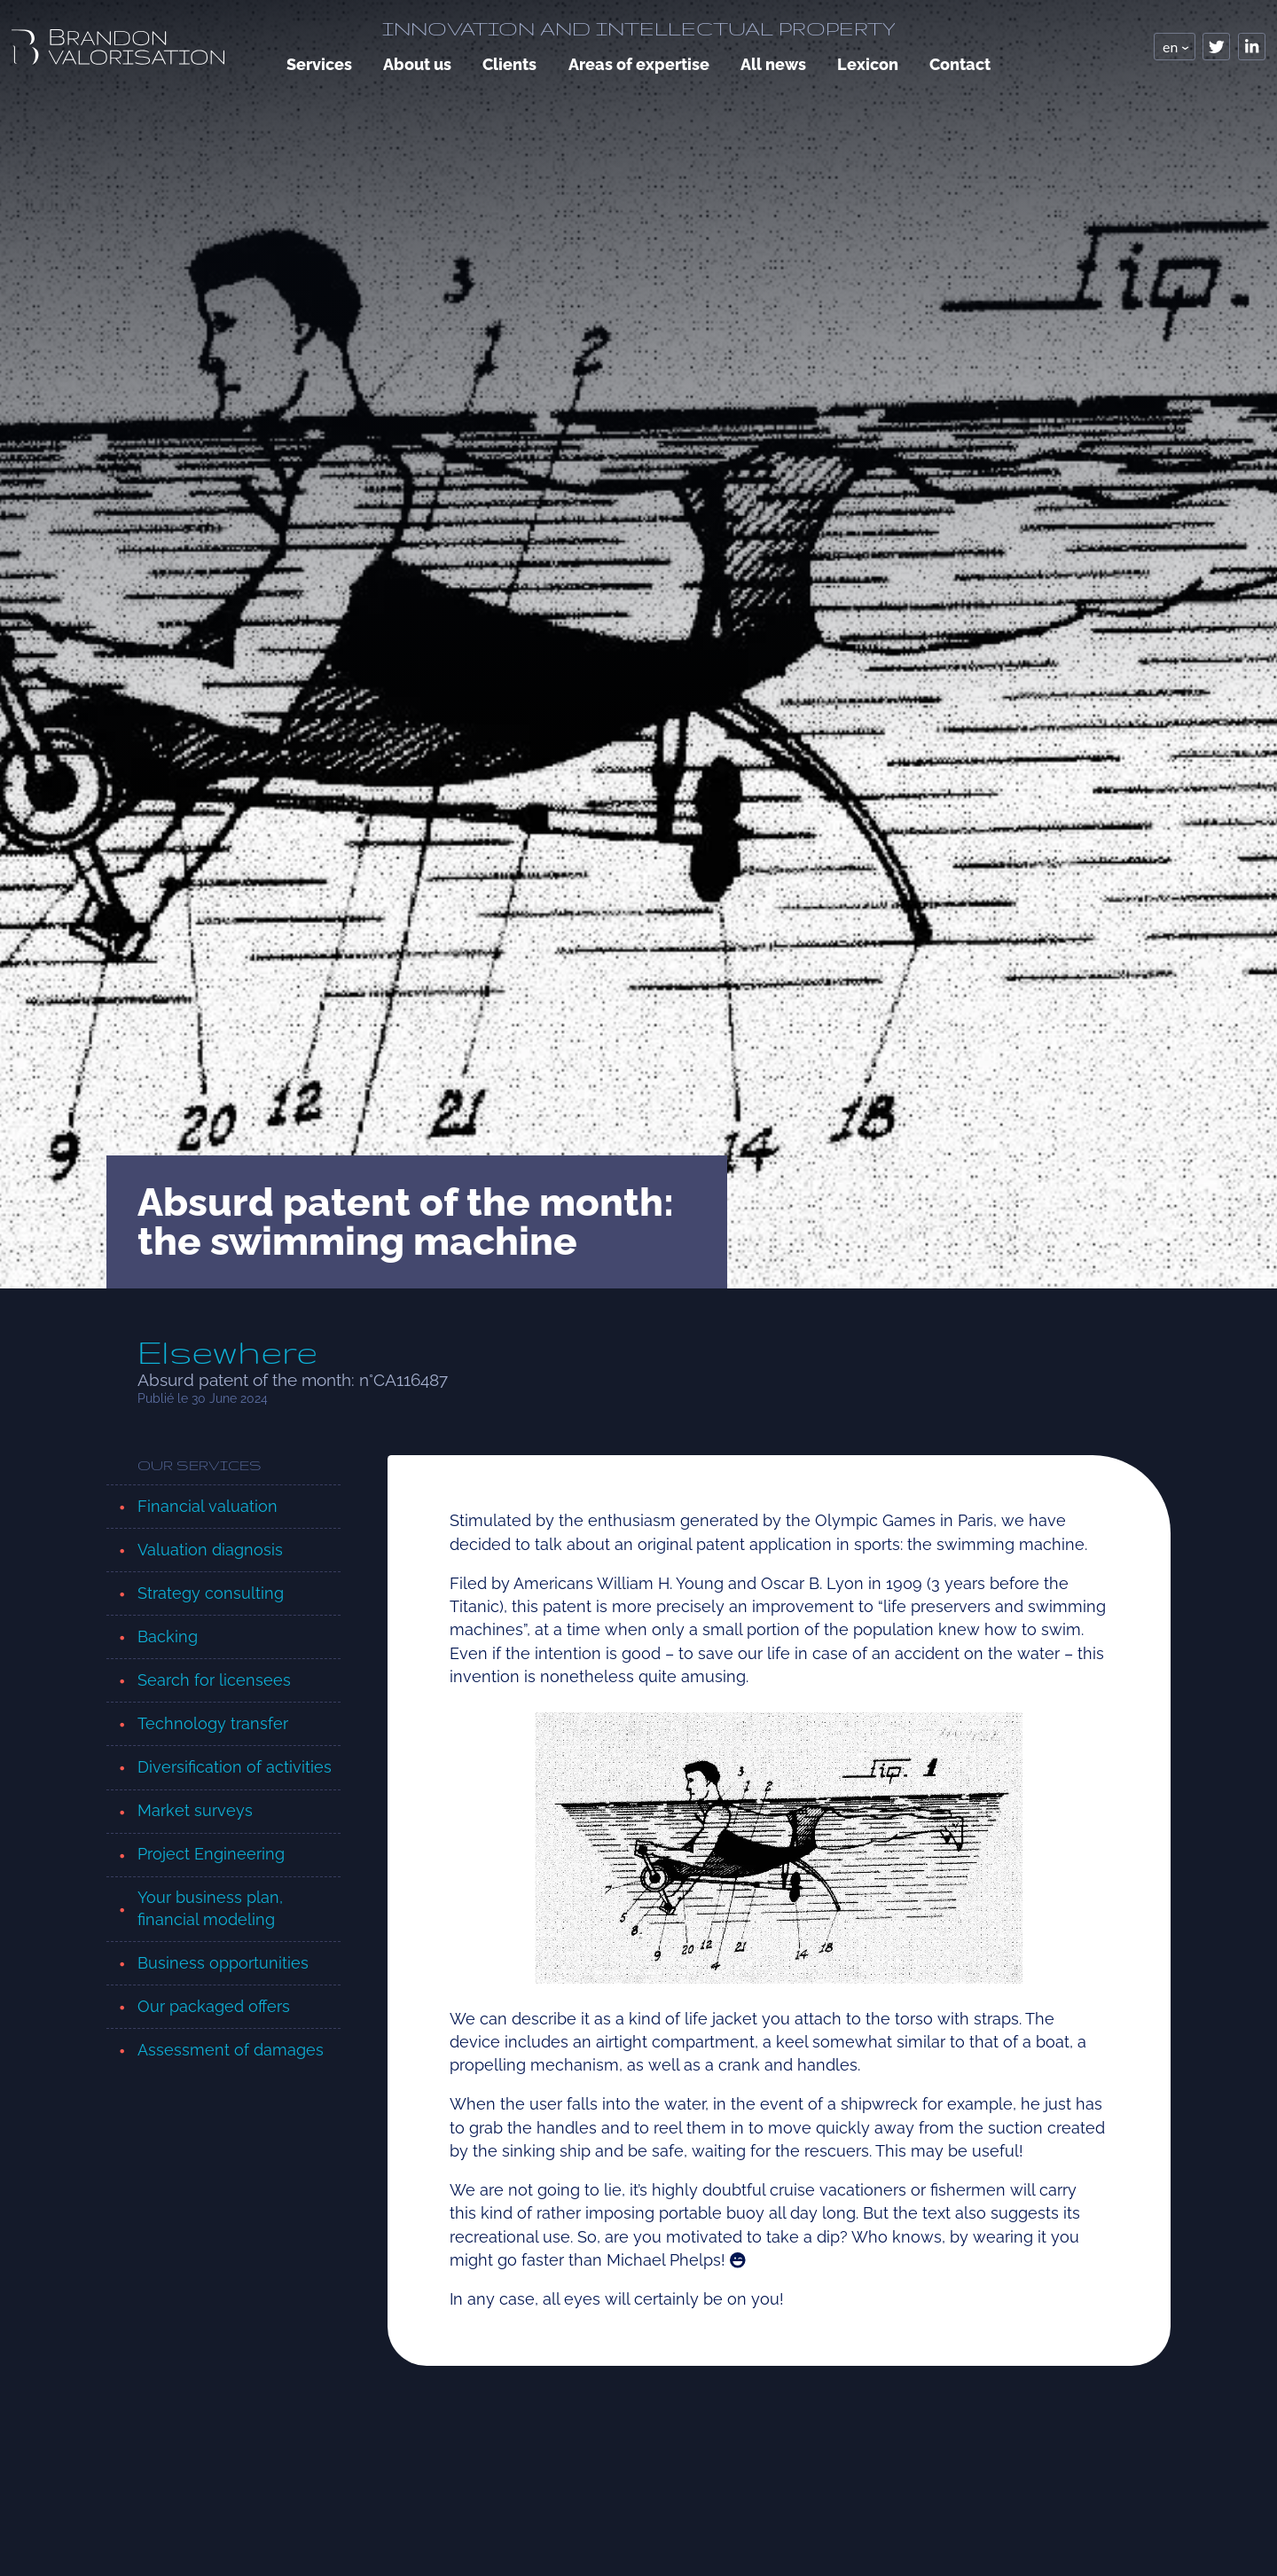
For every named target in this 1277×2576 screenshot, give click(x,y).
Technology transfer (212, 1723)
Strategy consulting (210, 1593)
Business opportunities (223, 1963)
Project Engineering (211, 1853)
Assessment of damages (230, 2049)
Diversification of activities (234, 1767)
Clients (509, 64)
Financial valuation (207, 1506)
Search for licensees (214, 1680)
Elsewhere (227, 1352)
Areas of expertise (638, 64)
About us (417, 64)
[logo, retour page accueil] (117, 47)
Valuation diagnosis (210, 1549)
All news (773, 64)
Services (319, 64)
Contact (960, 64)
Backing (167, 1636)
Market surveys (195, 1810)
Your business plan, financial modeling (210, 1908)
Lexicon (867, 64)
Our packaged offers (213, 2006)
